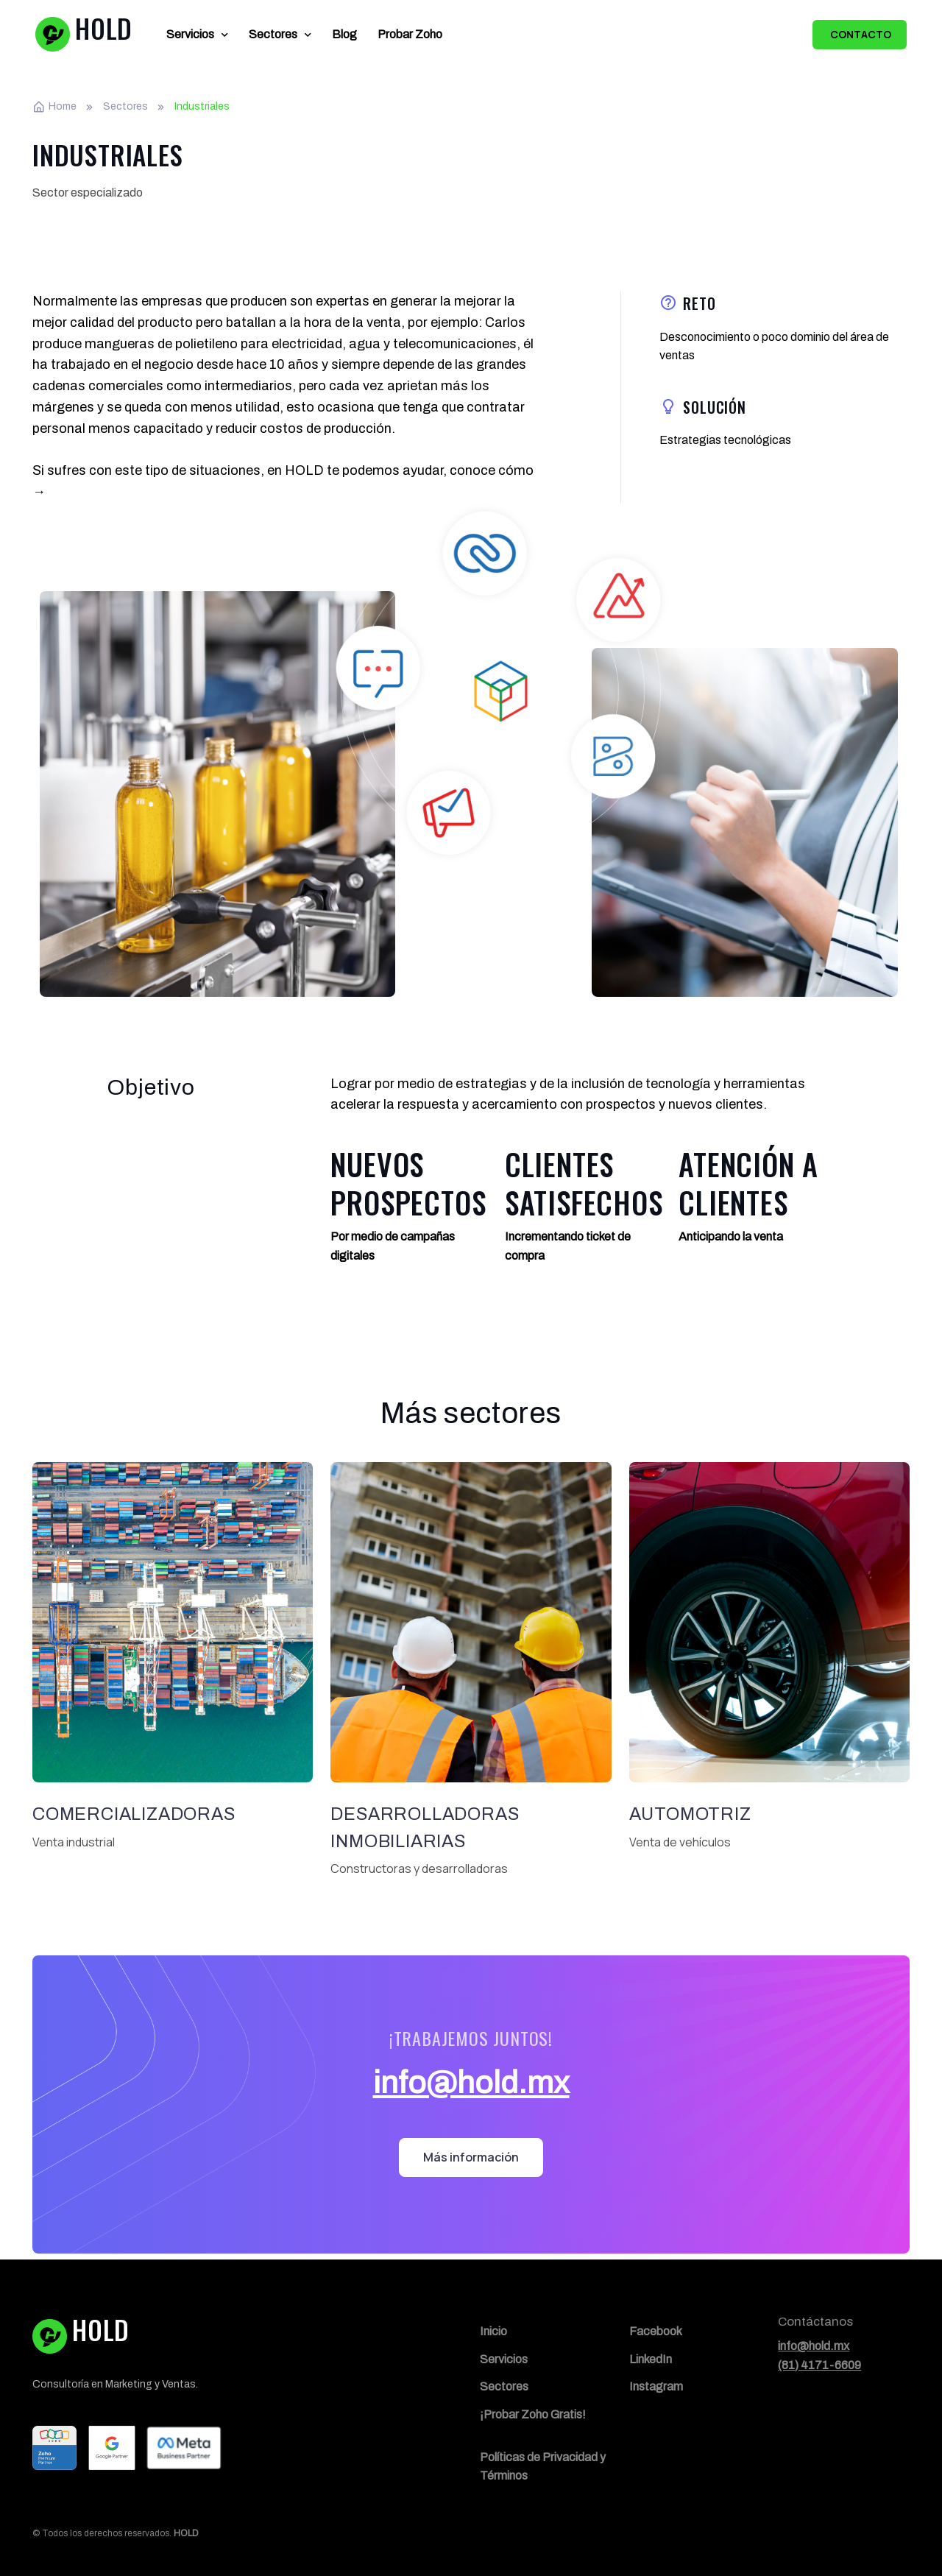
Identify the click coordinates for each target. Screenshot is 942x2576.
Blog (344, 34)
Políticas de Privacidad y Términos (543, 2467)
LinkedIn (650, 2359)
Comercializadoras (134, 1814)
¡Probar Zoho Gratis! (533, 2414)
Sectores (273, 34)
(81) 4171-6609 (819, 2365)
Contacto (859, 34)
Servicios (190, 34)
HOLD (186, 2533)
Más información (471, 2157)
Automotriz (690, 1814)
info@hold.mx (471, 2083)
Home (54, 106)
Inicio (493, 2331)
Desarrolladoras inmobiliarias (424, 1827)
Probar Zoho (410, 34)
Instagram (656, 2386)
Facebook (655, 2331)
